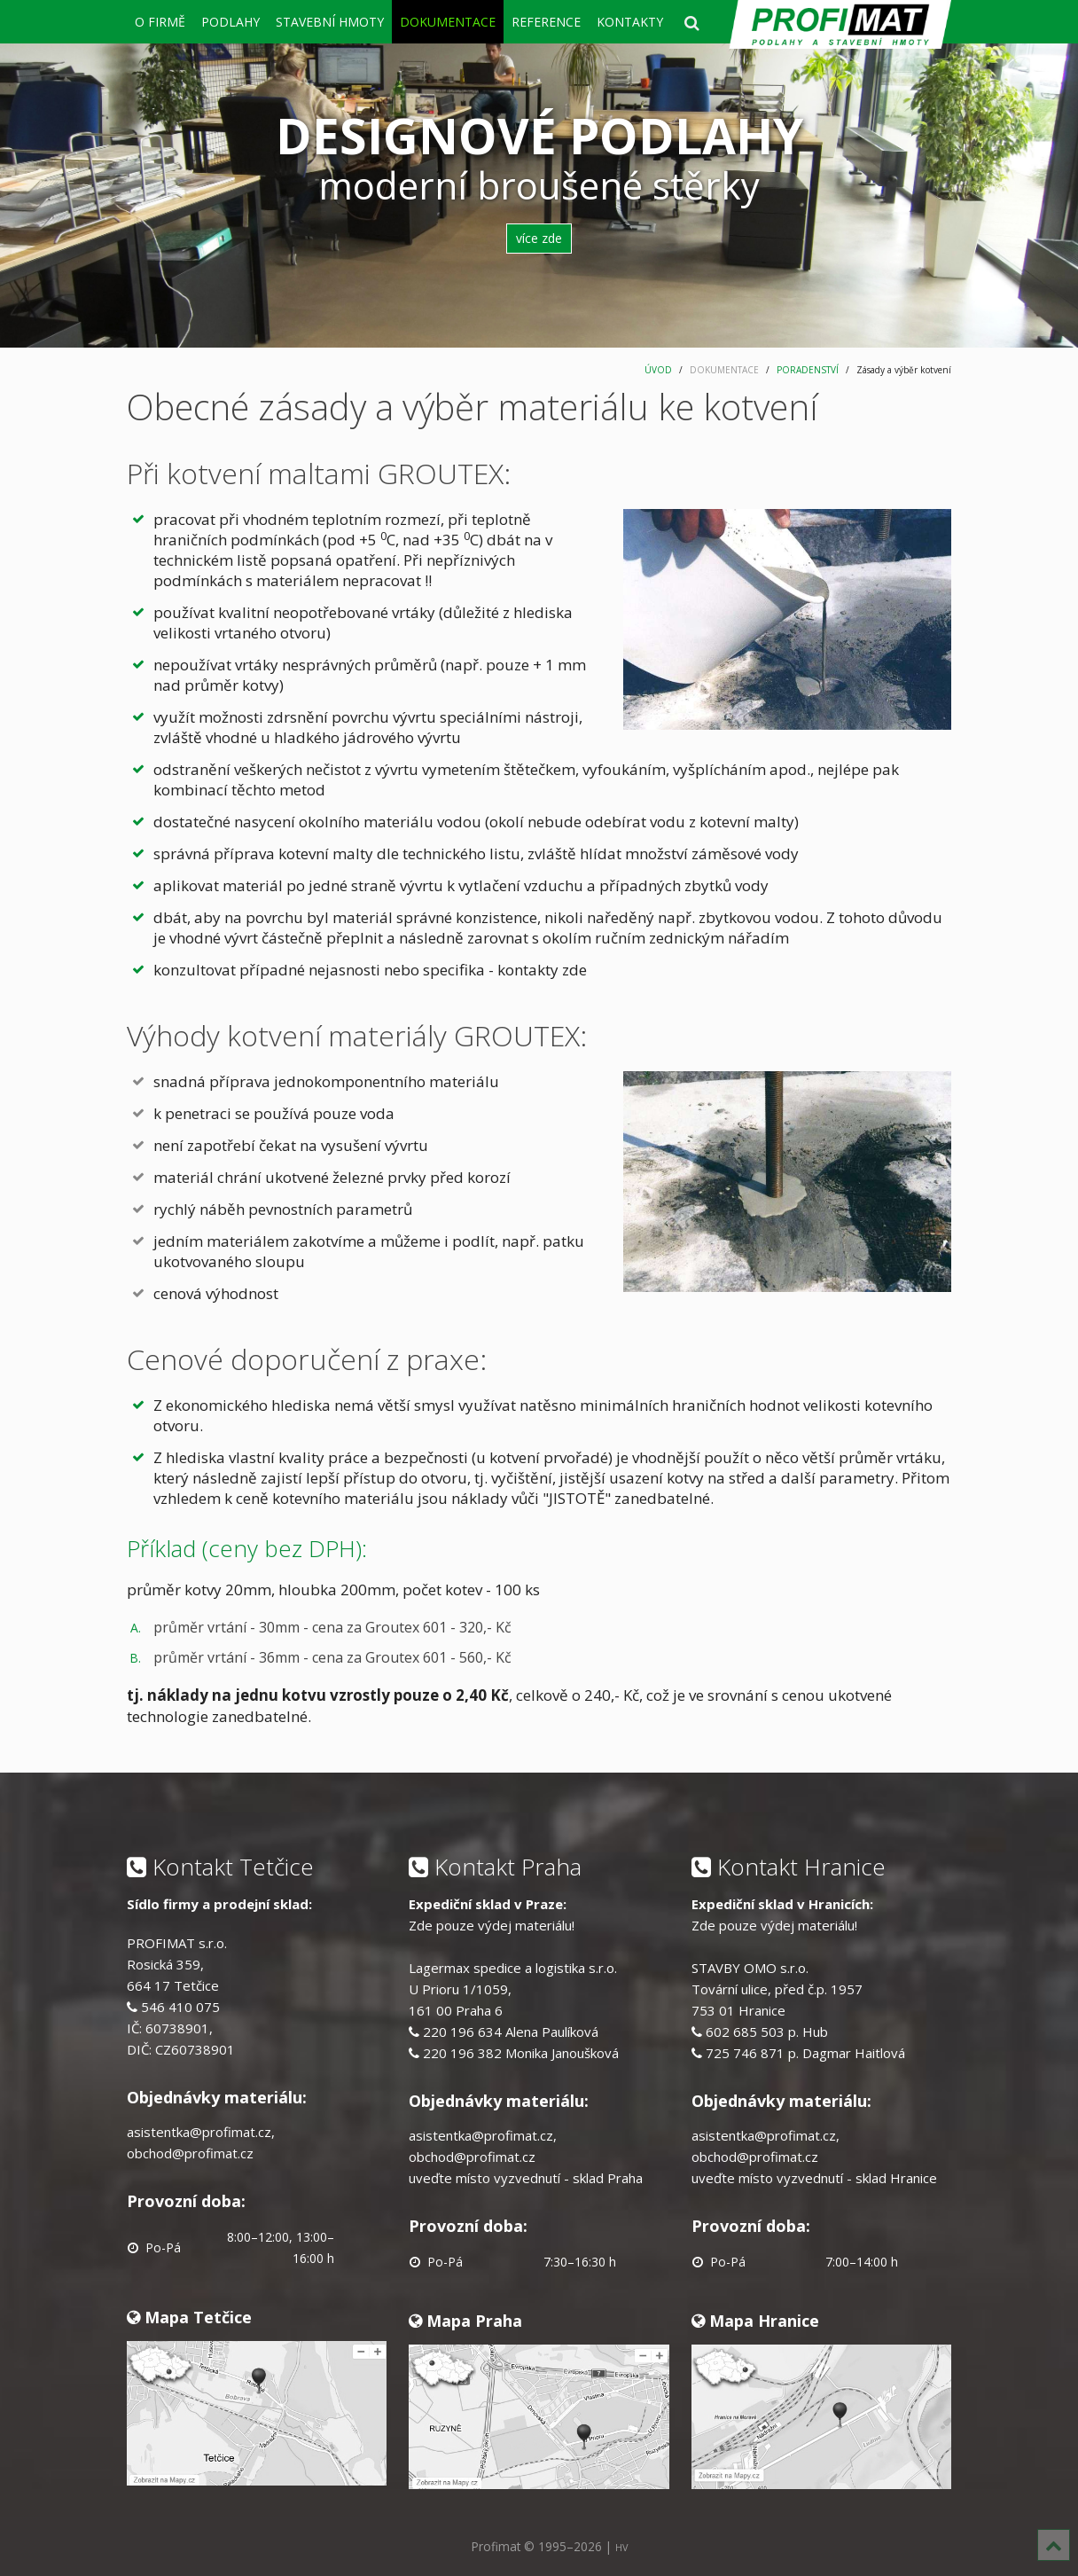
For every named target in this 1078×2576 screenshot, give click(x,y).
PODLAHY (230, 21)
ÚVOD (658, 370)
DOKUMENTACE (448, 21)
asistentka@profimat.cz (199, 2132)
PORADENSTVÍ (808, 370)
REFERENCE (546, 21)
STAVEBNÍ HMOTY (330, 21)
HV (621, 2547)
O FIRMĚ (160, 21)
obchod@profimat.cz (190, 2153)
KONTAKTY (630, 21)
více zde (539, 238)
